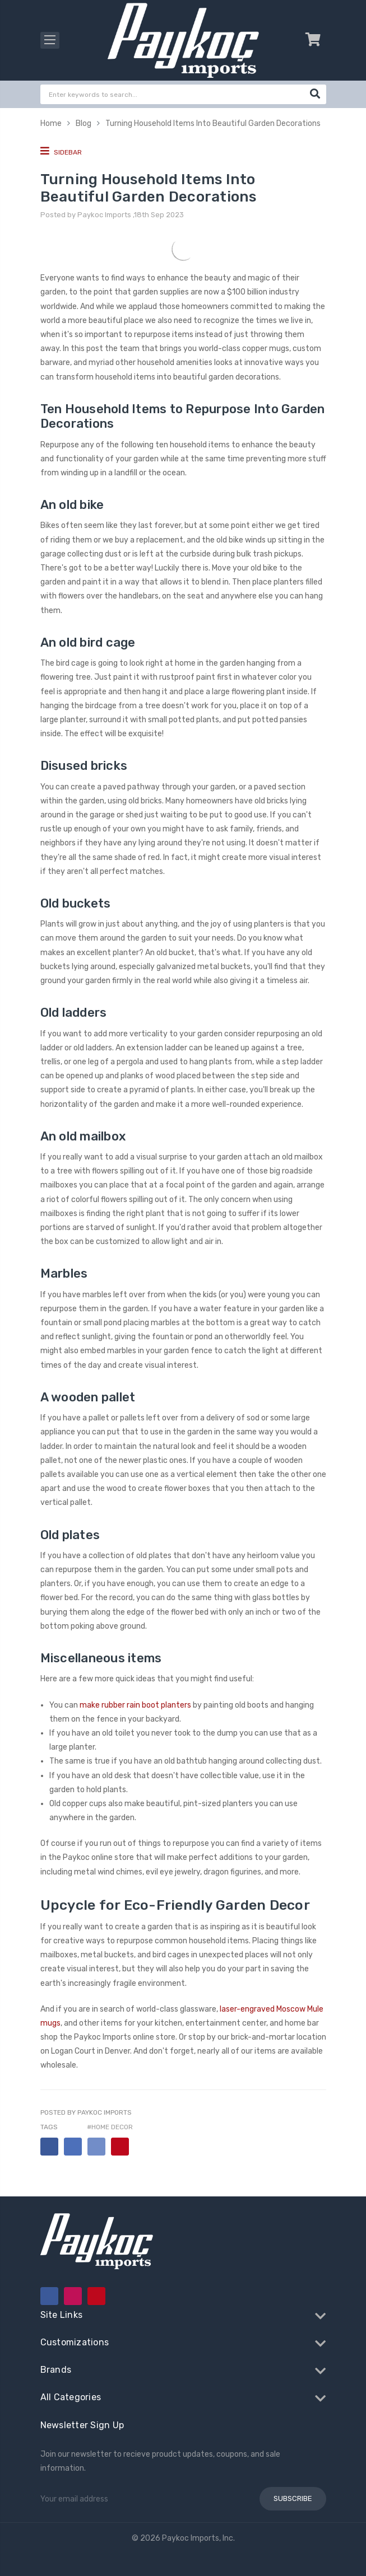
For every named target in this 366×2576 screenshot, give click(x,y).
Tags (49, 2127)
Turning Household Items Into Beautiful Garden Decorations (213, 123)
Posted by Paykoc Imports (86, 2112)
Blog (83, 123)
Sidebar (61, 151)
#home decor (110, 2127)
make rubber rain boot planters (135, 1705)
